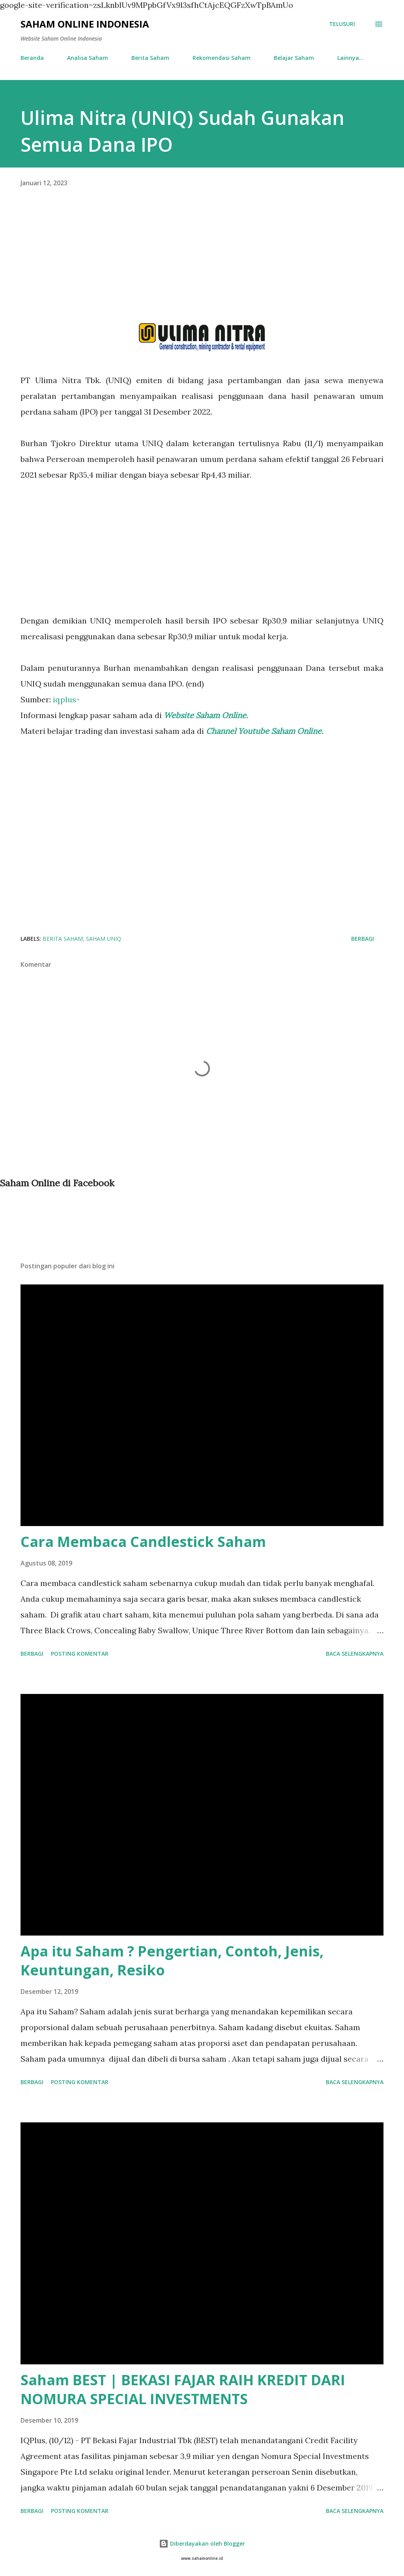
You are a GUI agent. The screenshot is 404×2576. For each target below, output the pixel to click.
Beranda (32, 57)
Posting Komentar (79, 1653)
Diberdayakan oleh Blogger (202, 2543)
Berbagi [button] (362, 938)
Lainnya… (350, 57)
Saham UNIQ (103, 938)
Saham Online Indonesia (85, 23)
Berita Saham (150, 57)
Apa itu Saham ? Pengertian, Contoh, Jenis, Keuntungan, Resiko (172, 1960)
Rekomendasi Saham (222, 57)
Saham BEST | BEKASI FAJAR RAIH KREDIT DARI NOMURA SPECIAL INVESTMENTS (183, 2389)
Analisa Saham (87, 57)
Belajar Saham (294, 57)
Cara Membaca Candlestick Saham (143, 1541)
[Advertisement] (202, 268)
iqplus (64, 699)
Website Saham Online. (207, 715)
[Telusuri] (342, 24)
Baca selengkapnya (354, 1653)
